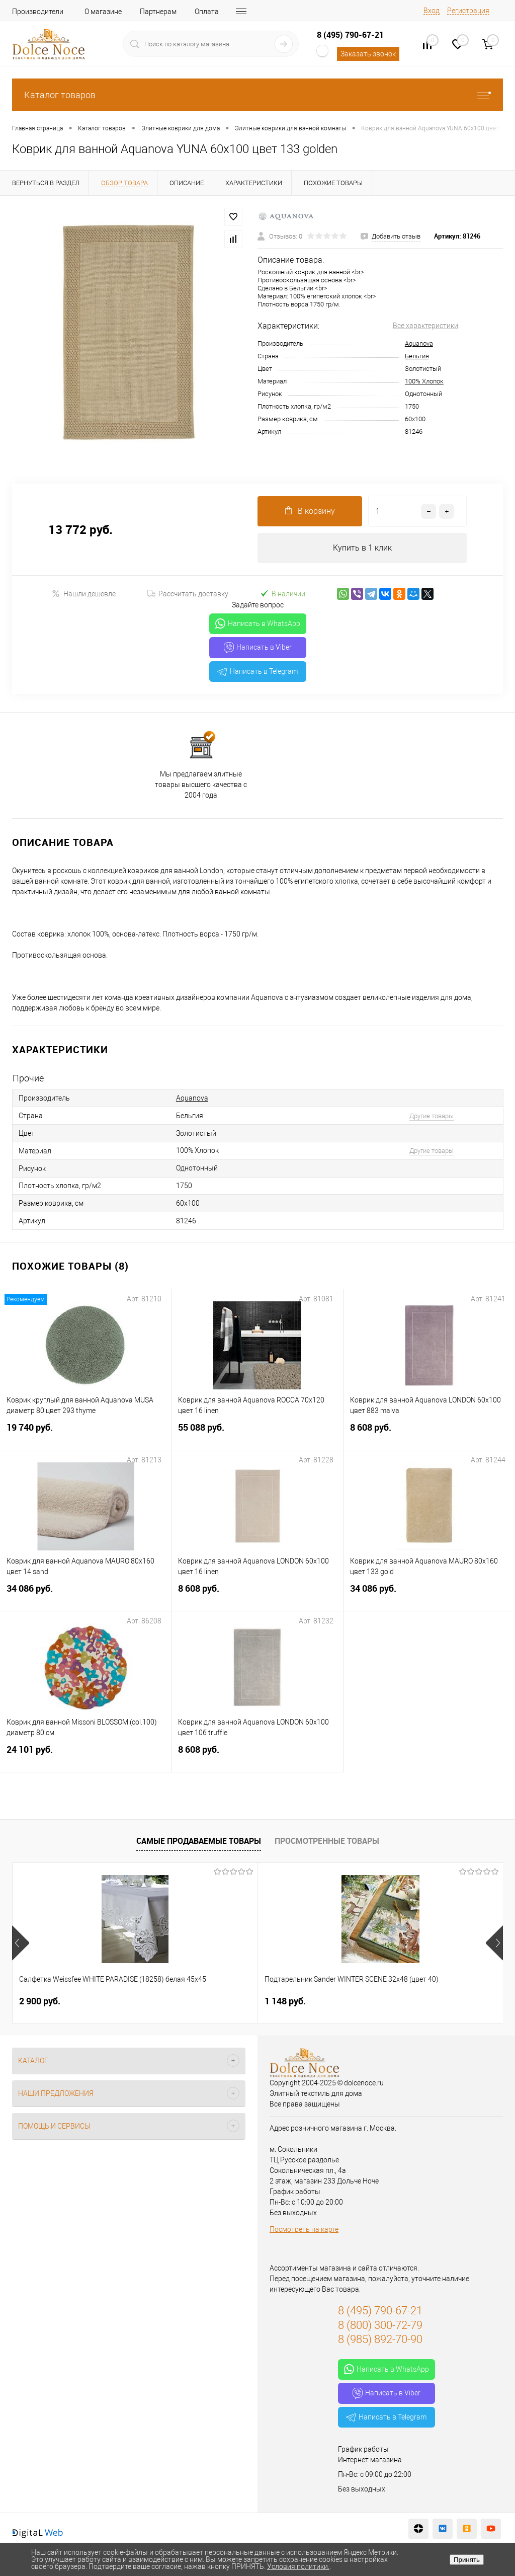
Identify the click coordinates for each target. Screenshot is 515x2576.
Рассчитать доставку (187, 594)
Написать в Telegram (257, 671)
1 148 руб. (203, 2001)
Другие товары (431, 1116)
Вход (431, 11)
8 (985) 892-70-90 (380, 2339)
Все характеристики (425, 326)
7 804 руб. (367, 2001)
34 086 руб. (85, 1594)
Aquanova (419, 343)
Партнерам (158, 12)
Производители (37, 12)
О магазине (103, 12)
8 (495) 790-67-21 (350, 34)
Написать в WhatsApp (257, 624)
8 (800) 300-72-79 (380, 2325)
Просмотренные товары (327, 1841)
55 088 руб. (257, 1433)
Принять (467, 2559)
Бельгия (417, 356)
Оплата (207, 12)
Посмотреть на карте (304, 2229)
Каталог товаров (257, 95)
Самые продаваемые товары (198, 1841)
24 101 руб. (85, 1755)
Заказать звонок (368, 54)
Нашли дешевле (84, 593)
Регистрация (468, 11)
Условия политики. (298, 2566)
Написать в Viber (258, 647)
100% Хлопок (424, 381)
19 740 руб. (85, 1433)
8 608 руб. (429, 1433)
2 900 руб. (39, 2001)
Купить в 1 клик (362, 548)
